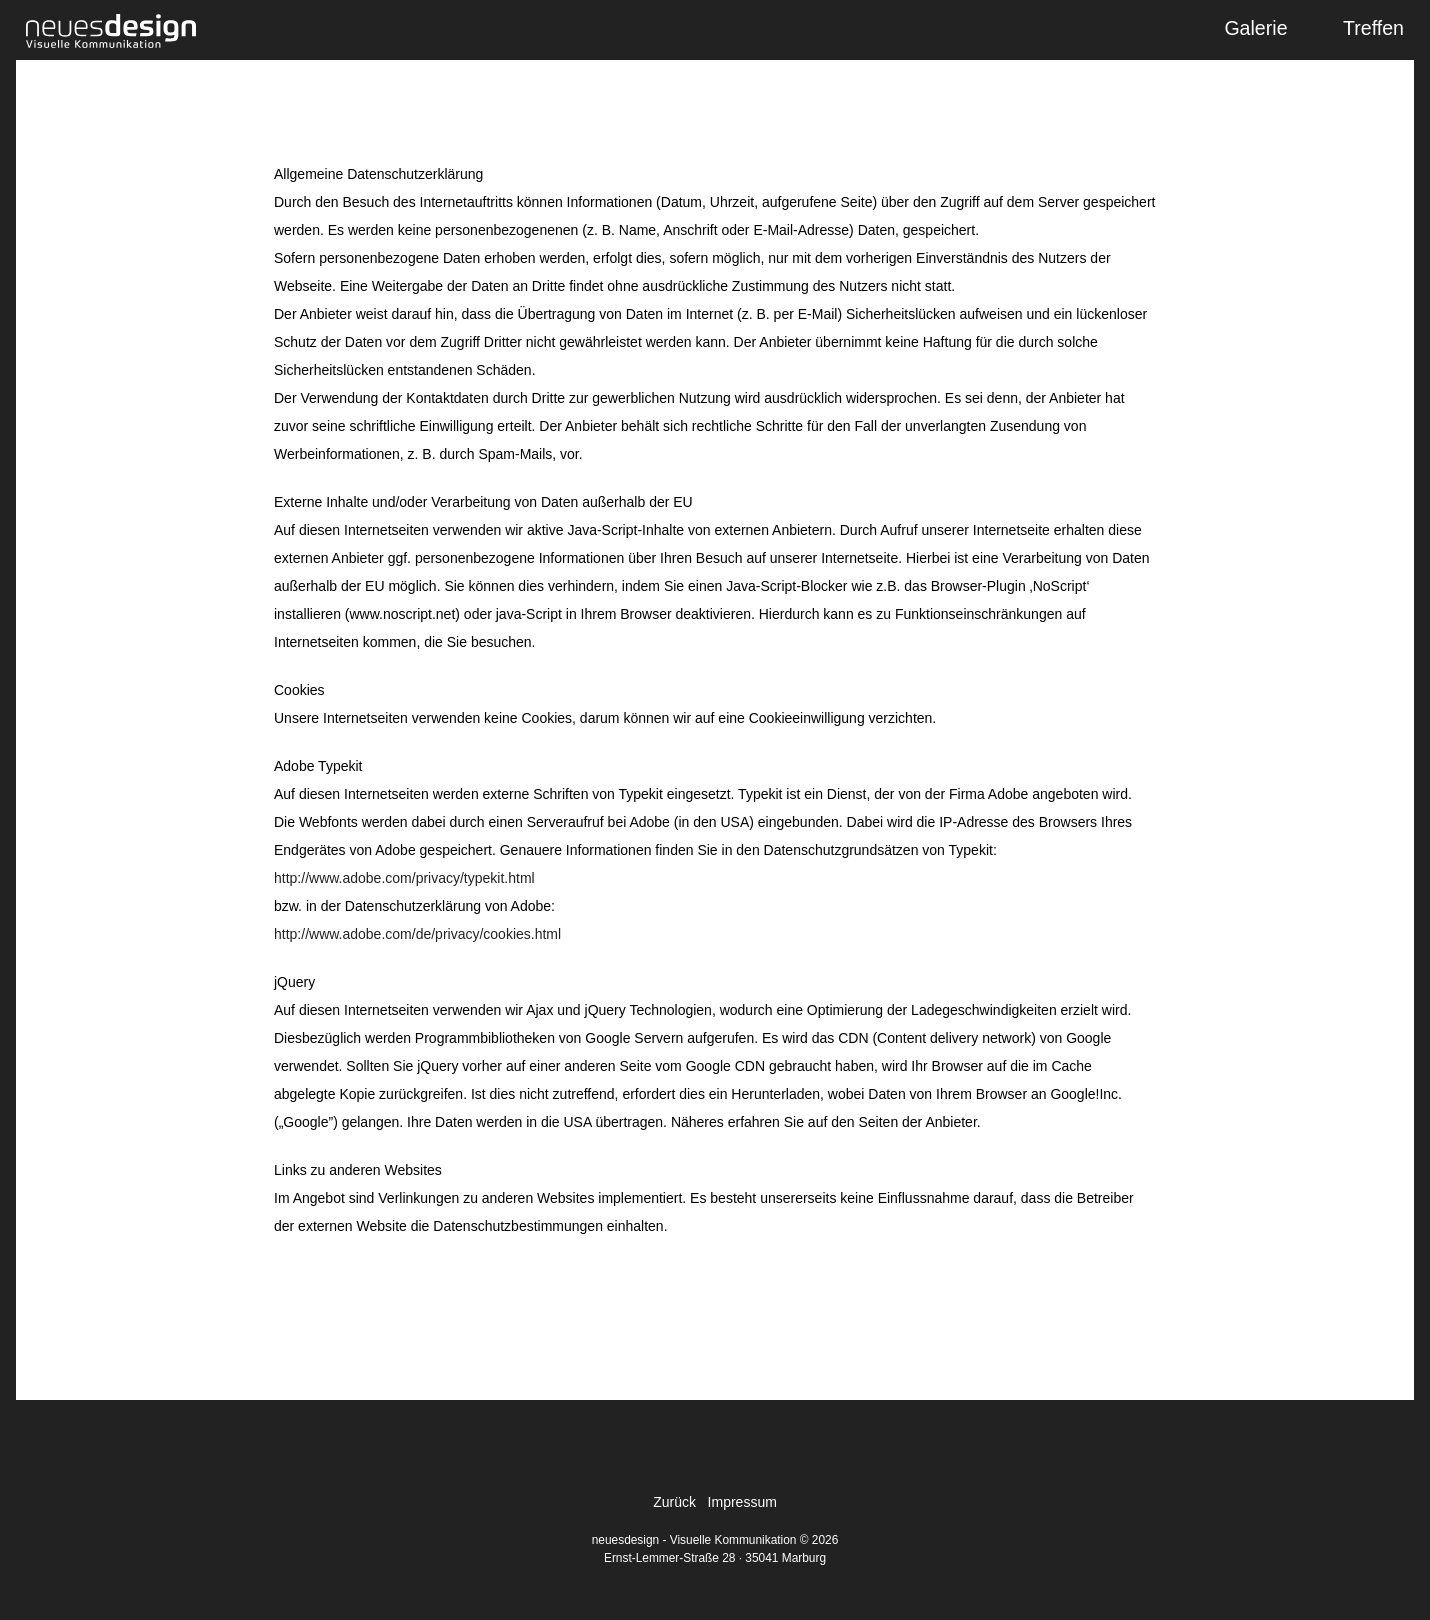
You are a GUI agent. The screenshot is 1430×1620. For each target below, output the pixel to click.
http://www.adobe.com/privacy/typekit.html (404, 878)
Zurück (674, 1502)
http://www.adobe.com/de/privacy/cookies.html (417, 934)
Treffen (1373, 28)
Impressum (742, 1502)
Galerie (1255, 28)
